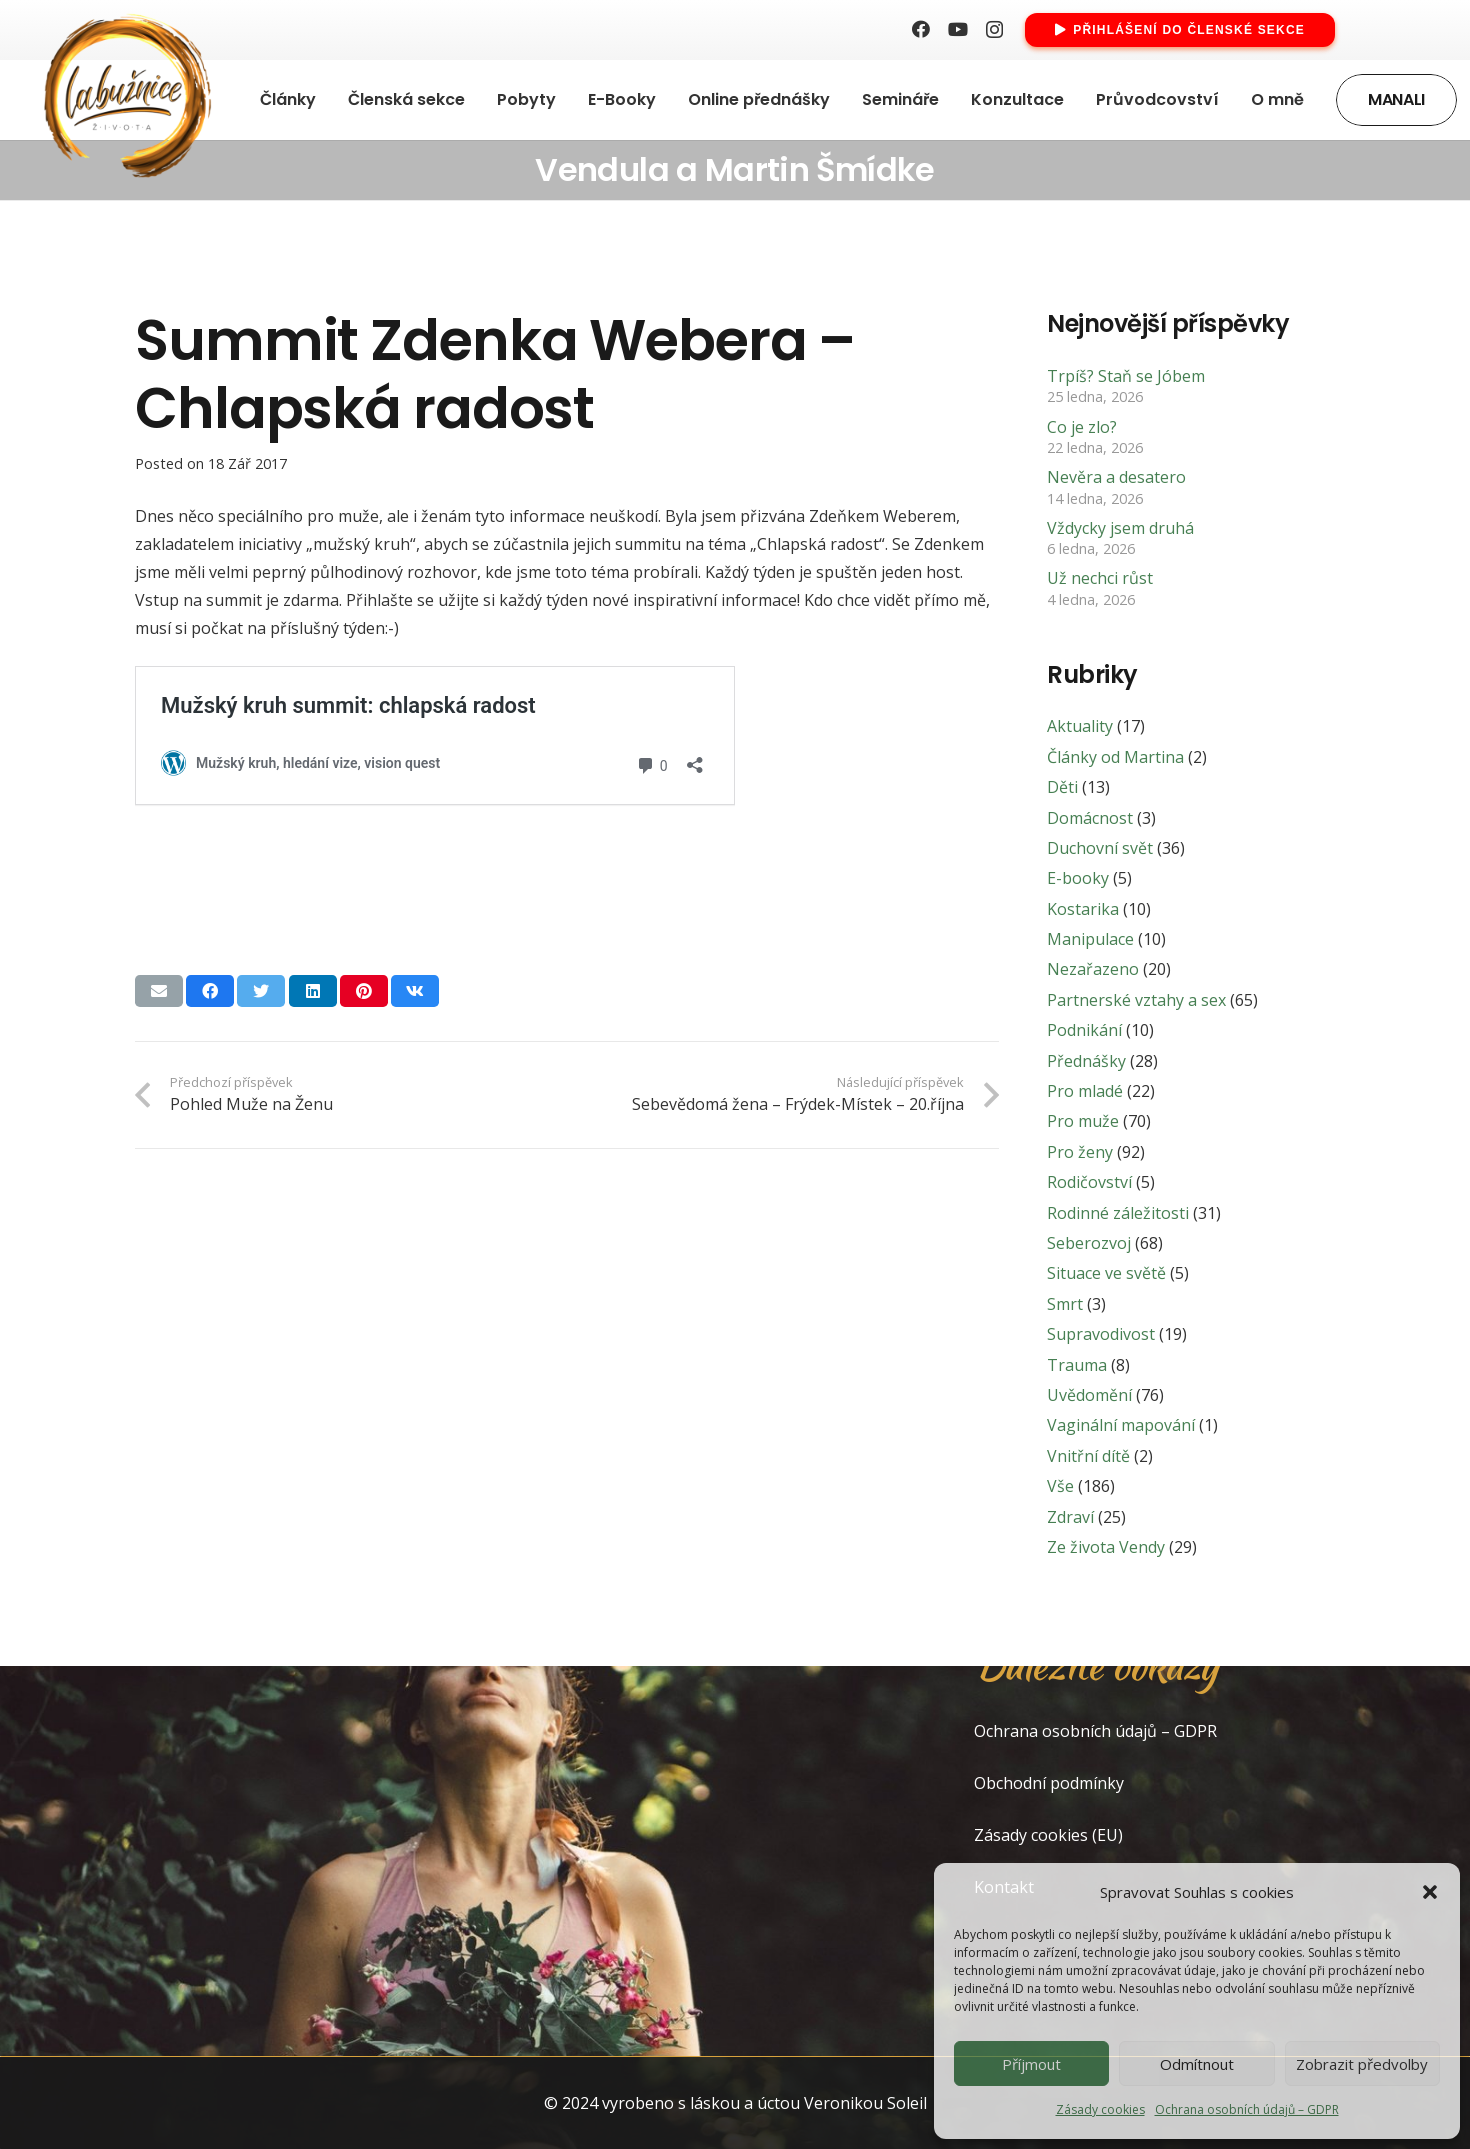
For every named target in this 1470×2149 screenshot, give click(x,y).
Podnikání (1084, 1030)
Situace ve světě (1106, 1273)
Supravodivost (1101, 1334)
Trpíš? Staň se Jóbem (1126, 376)
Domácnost (1090, 818)
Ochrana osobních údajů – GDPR (1247, 2109)
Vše (1060, 1486)
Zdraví (1070, 1517)
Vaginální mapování (1121, 1425)
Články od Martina (1115, 757)
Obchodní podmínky (1049, 1783)
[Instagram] (994, 30)
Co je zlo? (1082, 427)
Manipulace (1090, 939)
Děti (1062, 787)
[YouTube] (958, 29)
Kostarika (1083, 909)
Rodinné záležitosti (1118, 1213)
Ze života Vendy (1106, 1547)
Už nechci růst (1100, 578)
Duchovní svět (1100, 848)
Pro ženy (1080, 1152)
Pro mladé (1085, 1091)
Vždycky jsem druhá (1120, 528)
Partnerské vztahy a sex (1136, 1000)
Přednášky (1086, 1061)
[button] (1430, 1892)
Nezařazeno (1093, 969)
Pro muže (1083, 1121)
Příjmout (1031, 2064)
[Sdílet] (210, 991)
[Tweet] (261, 991)
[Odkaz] (124, 100)
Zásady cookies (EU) (1048, 1835)
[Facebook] (921, 29)
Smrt (1065, 1304)
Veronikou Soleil (865, 2103)
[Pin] (364, 991)
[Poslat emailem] (159, 991)
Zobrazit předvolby (1362, 2064)
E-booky (1078, 878)
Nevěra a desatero (1116, 477)
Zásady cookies (1100, 2109)
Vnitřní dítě (1088, 1456)
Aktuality (1080, 726)
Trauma (1077, 1365)
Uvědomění (1089, 1395)
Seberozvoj (1089, 1243)
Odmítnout (1197, 2064)
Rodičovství (1089, 1182)
